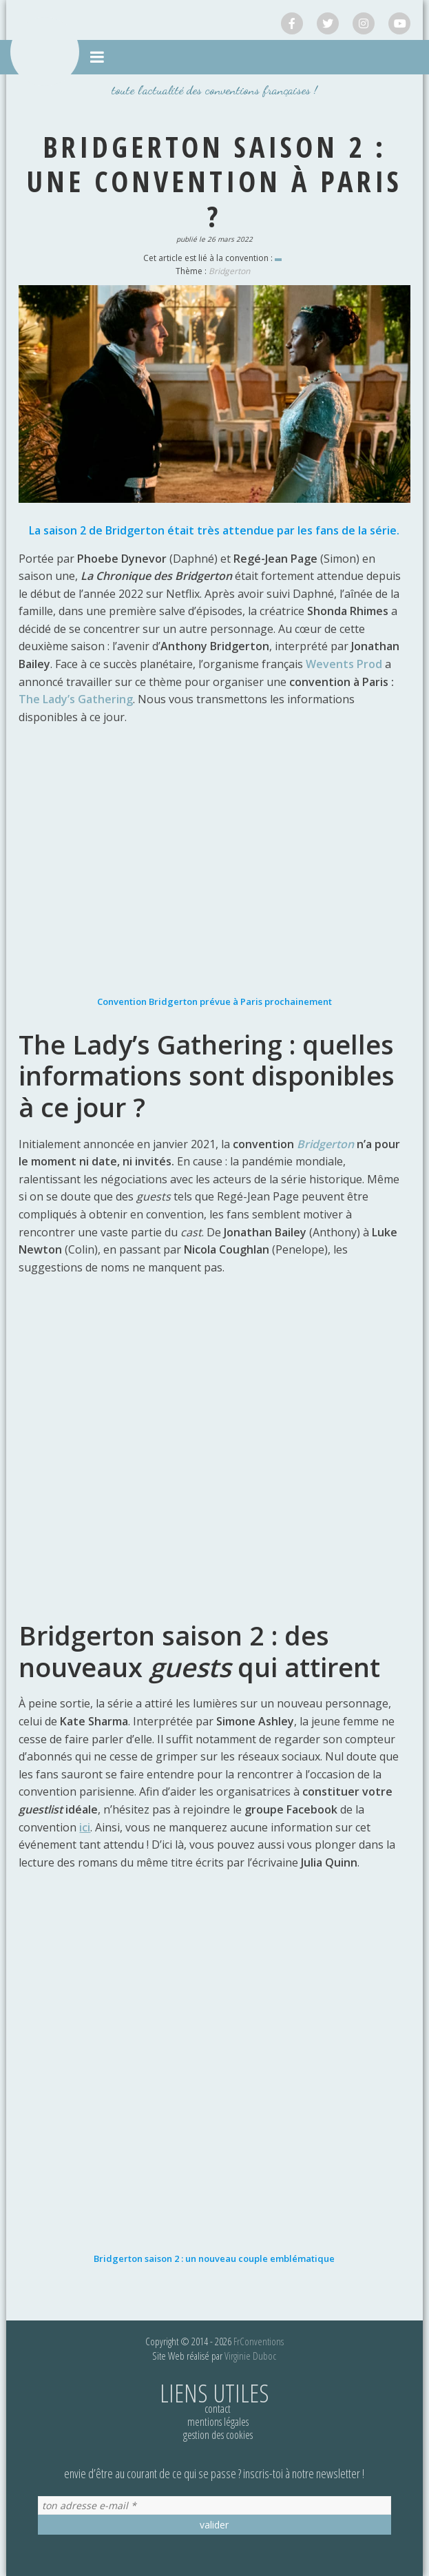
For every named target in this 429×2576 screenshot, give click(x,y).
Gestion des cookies (218, 2434)
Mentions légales (218, 2421)
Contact (218, 2408)
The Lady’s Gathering (76, 699)
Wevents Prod (344, 664)
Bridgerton (229, 271)
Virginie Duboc (250, 2355)
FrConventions (258, 2341)
